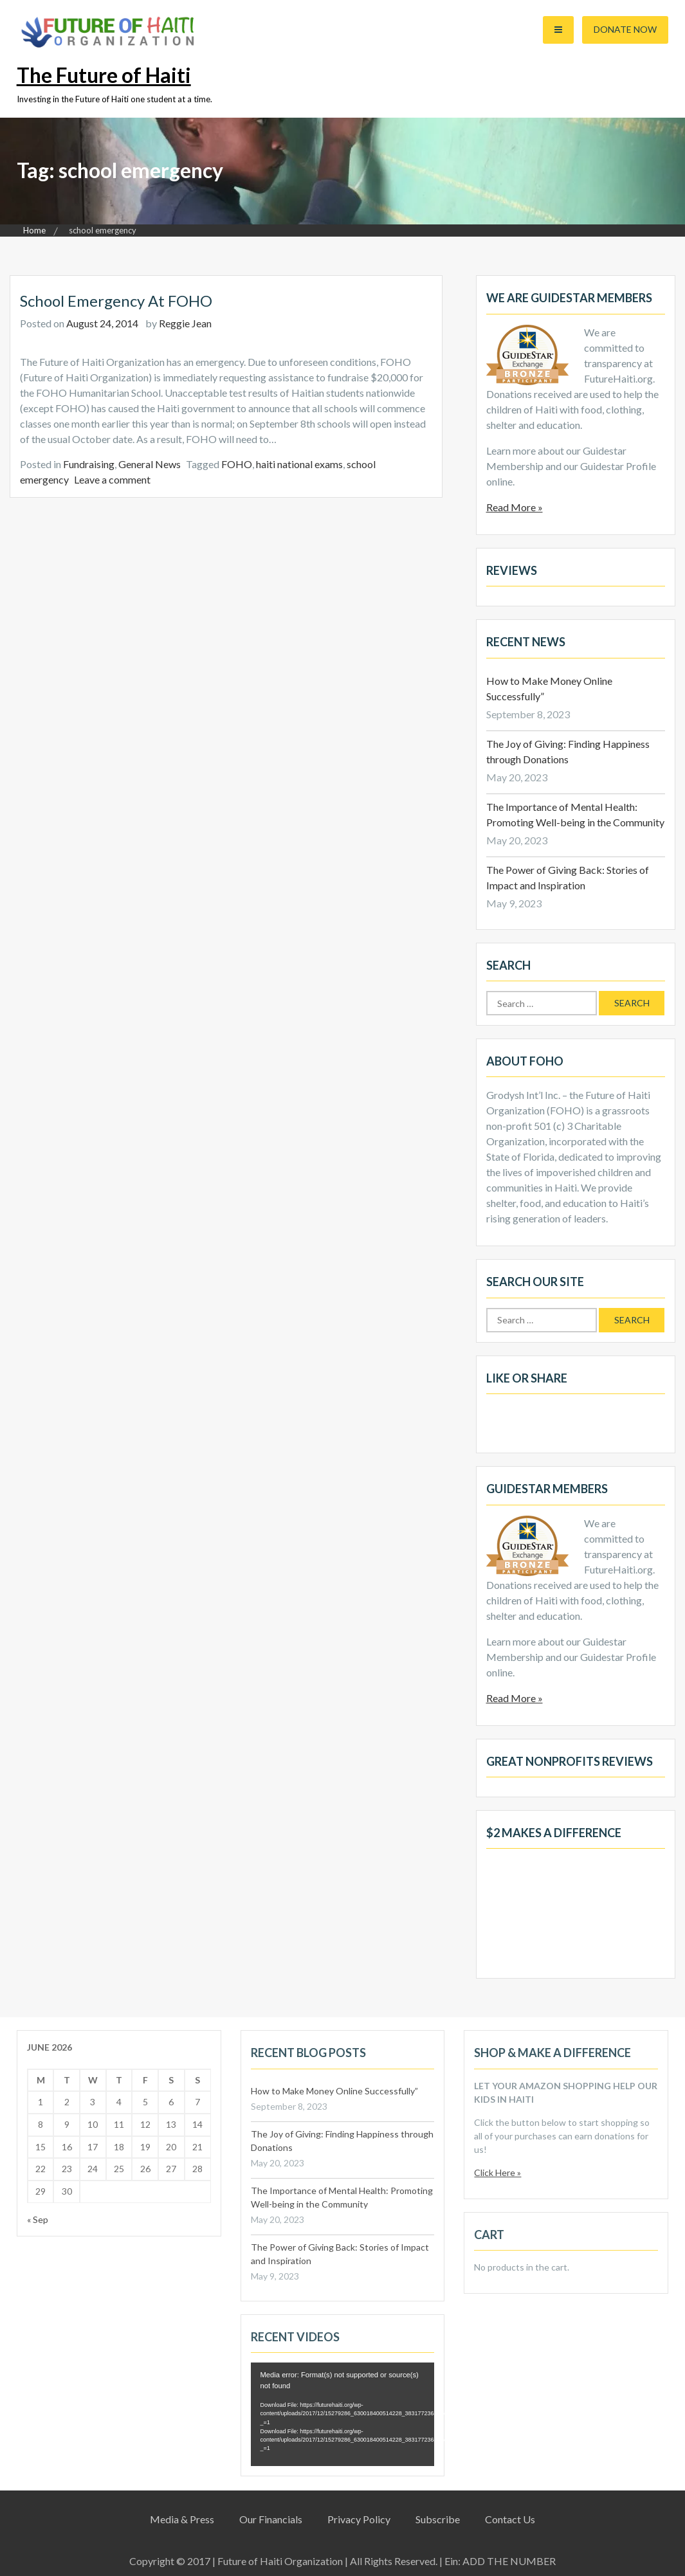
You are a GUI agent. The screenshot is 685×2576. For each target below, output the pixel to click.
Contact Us (510, 2519)
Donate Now (625, 29)
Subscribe (438, 2519)
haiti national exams (299, 464)
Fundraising (88, 464)
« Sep (37, 2219)
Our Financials (270, 2519)
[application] (343, 2414)
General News (149, 464)
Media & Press (182, 2519)
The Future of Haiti (104, 74)
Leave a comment (112, 479)
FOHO (236, 464)
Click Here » (497, 2172)
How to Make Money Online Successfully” (334, 2090)
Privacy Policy (358, 2519)
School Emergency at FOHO (116, 300)
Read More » (514, 507)
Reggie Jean (185, 323)
